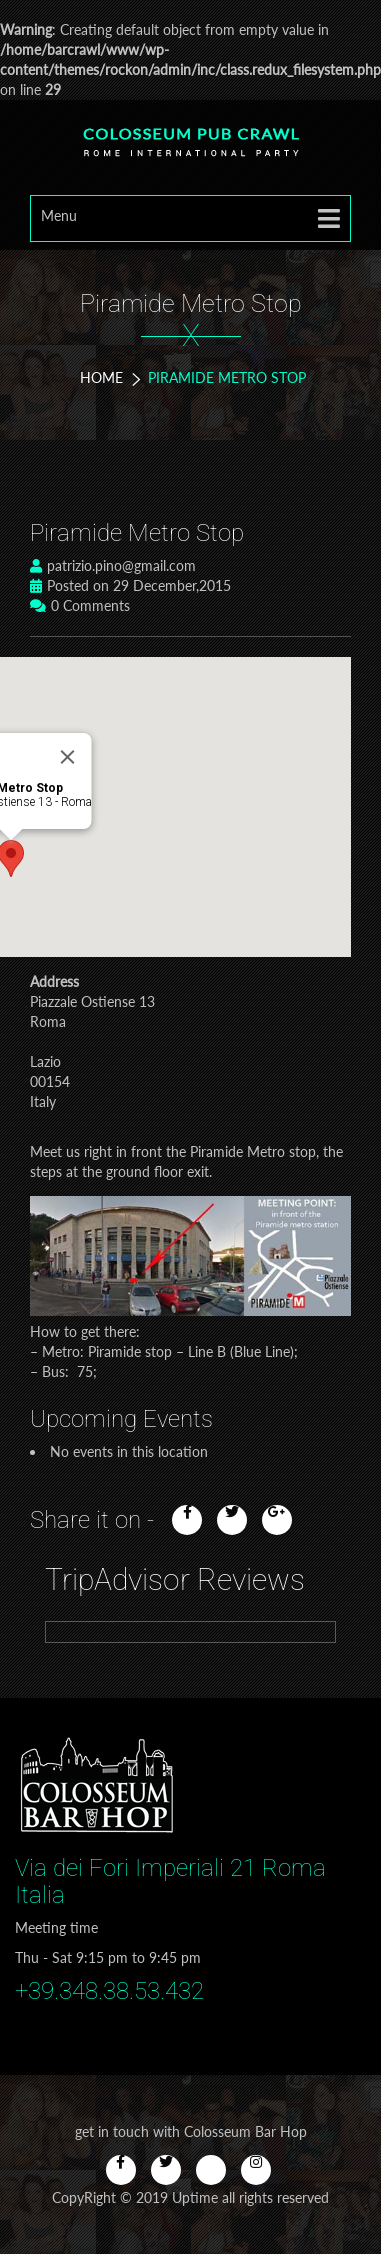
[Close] (68, 757)
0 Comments (80, 605)
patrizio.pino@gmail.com (113, 565)
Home (101, 377)
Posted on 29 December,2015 (130, 585)
